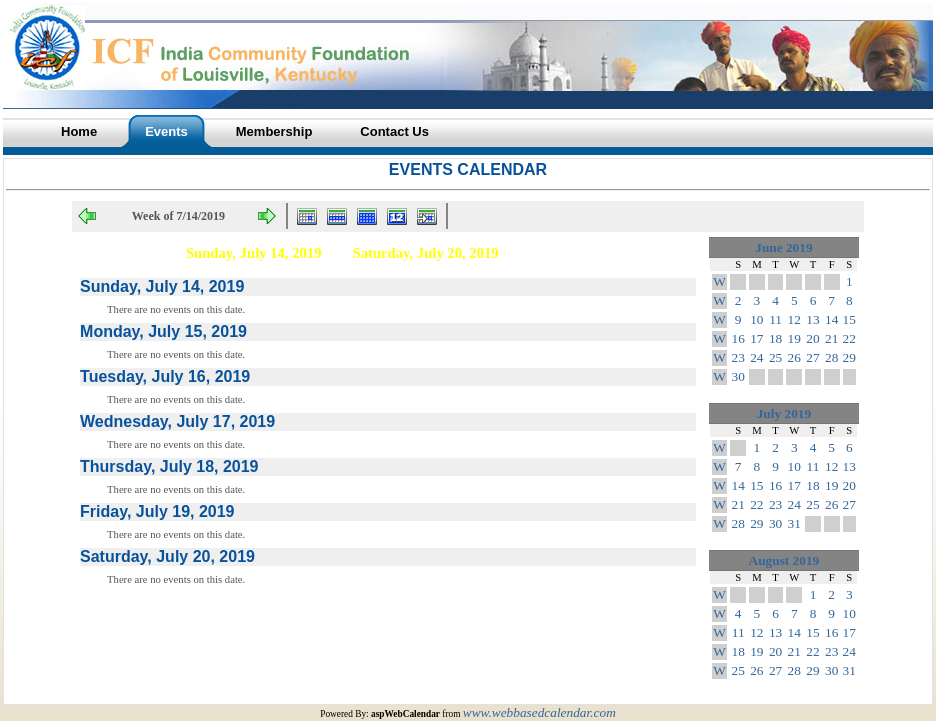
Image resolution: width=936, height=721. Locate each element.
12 (794, 319)
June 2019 (783, 247)
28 (831, 357)
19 (794, 338)
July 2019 (784, 413)
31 (794, 523)
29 (849, 357)
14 (831, 319)
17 (756, 338)
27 (812, 357)
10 (756, 319)
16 (738, 338)
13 (812, 319)
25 (775, 357)
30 (738, 376)
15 (849, 319)
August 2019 (784, 560)
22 (849, 338)
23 (738, 357)
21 (831, 338)
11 (775, 319)
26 (794, 357)
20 (812, 338)
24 (756, 357)
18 (775, 338)
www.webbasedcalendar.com (539, 712)
